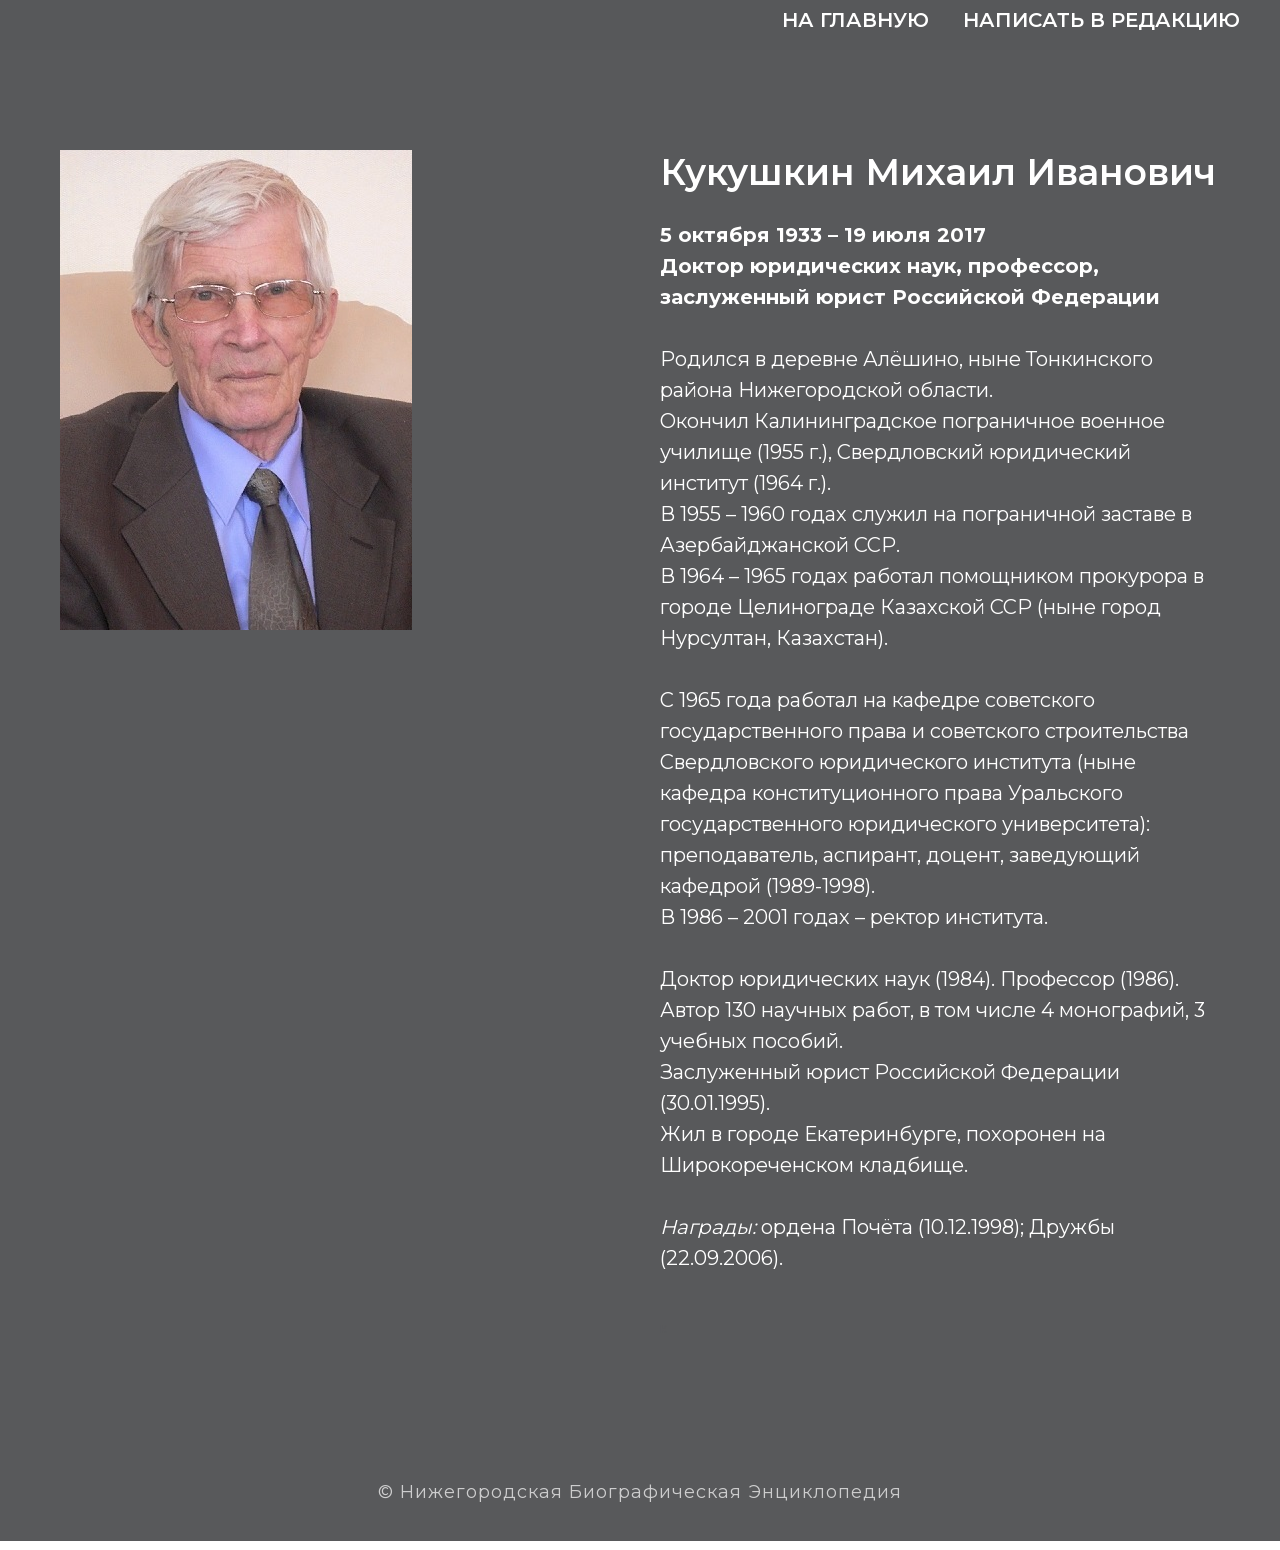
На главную (855, 20)
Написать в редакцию (1101, 20)
